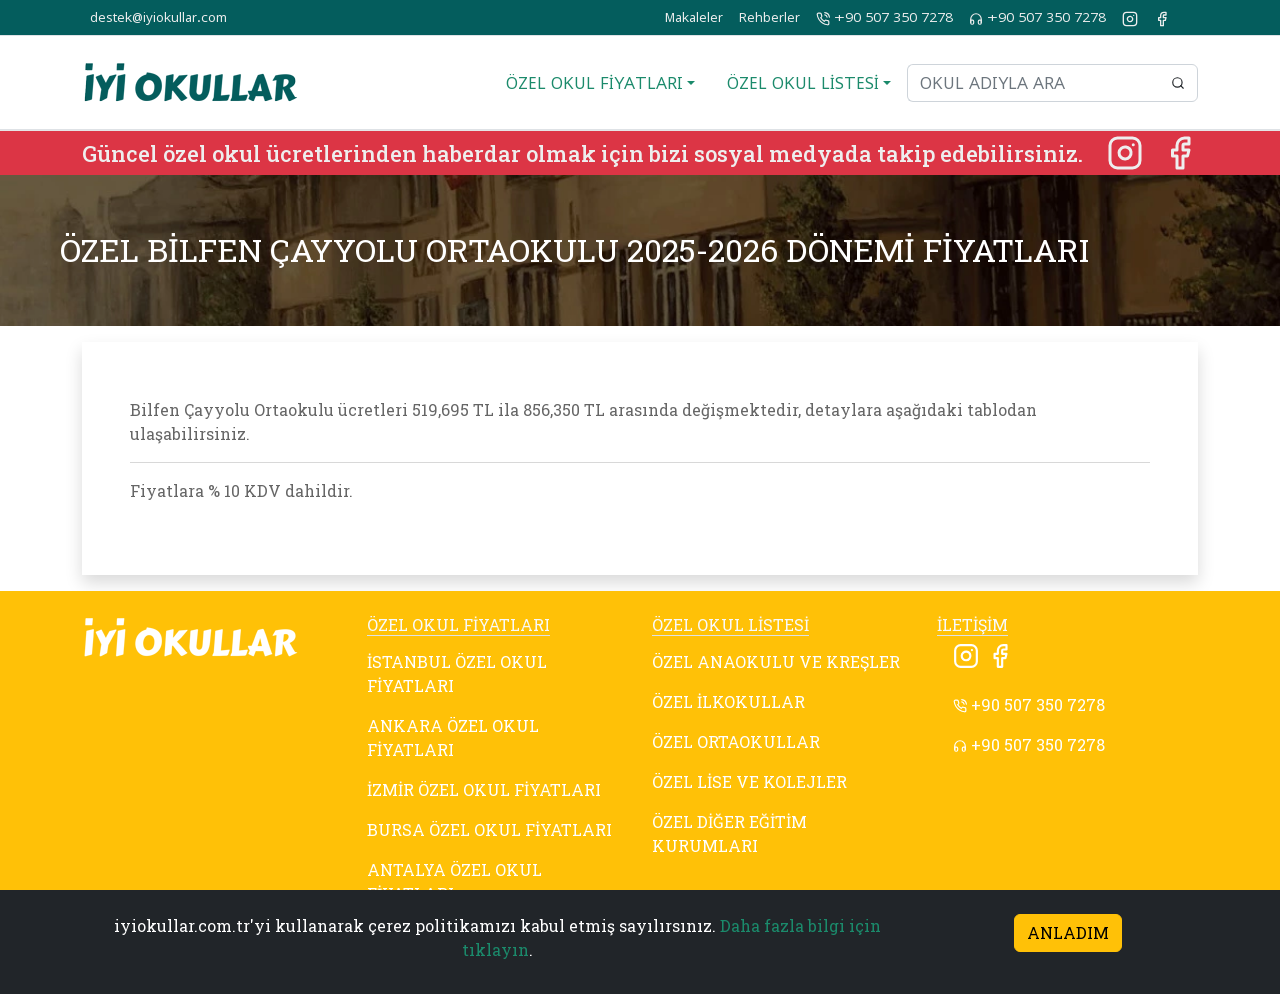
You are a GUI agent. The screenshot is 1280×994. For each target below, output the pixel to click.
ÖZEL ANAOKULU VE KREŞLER (776, 661)
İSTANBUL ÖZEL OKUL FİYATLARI (457, 673)
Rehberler (769, 17)
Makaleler (694, 17)
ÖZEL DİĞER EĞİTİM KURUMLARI (729, 833)
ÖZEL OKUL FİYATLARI (458, 624)
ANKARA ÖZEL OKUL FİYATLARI (453, 737)
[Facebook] (1180, 150)
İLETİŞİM (972, 624)
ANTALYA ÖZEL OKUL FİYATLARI (454, 881)
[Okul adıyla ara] (1033, 83)
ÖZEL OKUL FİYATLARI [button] (594, 83)
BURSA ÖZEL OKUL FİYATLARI (489, 829)
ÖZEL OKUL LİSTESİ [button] (803, 83)
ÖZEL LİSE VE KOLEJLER (749, 781)
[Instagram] (1127, 150)
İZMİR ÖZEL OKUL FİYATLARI (484, 789)
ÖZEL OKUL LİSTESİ (730, 624)
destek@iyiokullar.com (158, 17)
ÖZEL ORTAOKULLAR (736, 741)
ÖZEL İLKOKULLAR (728, 701)
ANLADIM (1068, 932)
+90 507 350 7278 (884, 18)
